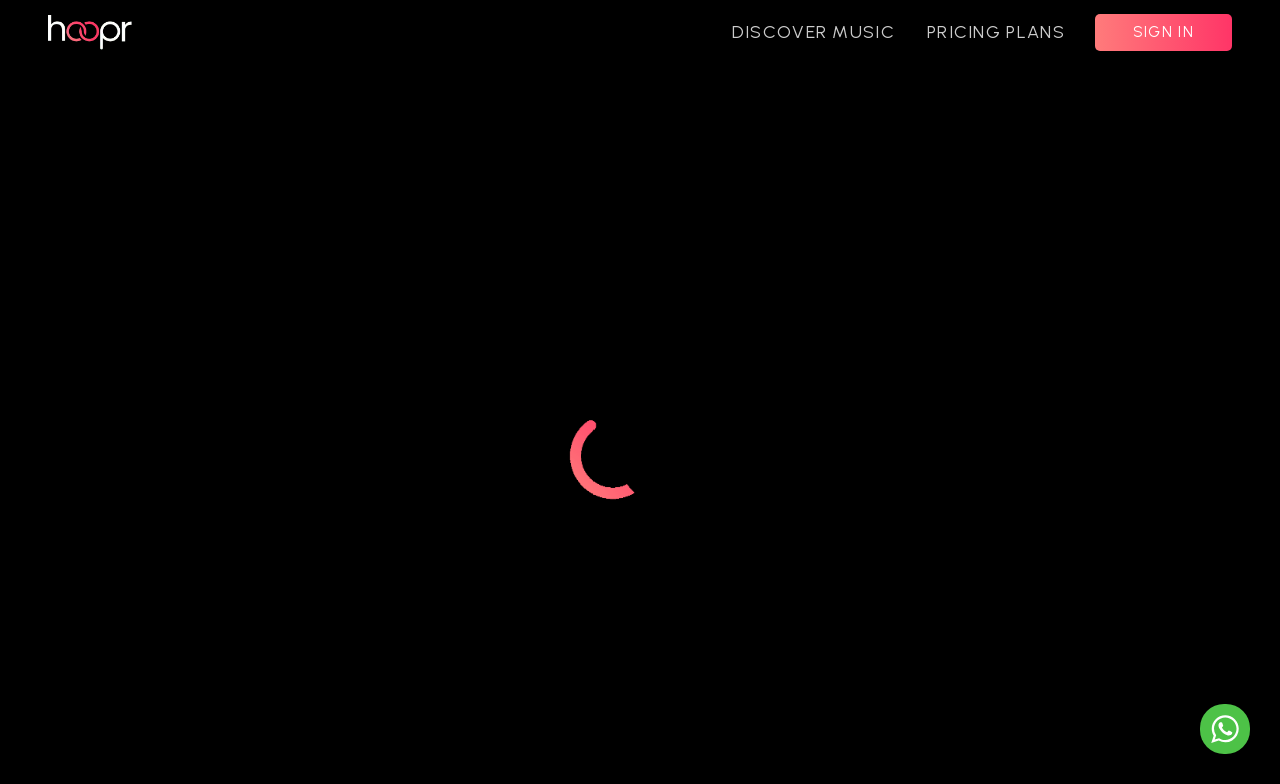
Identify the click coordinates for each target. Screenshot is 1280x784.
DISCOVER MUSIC (813, 32)
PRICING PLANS (996, 32)
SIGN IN (1163, 32)
